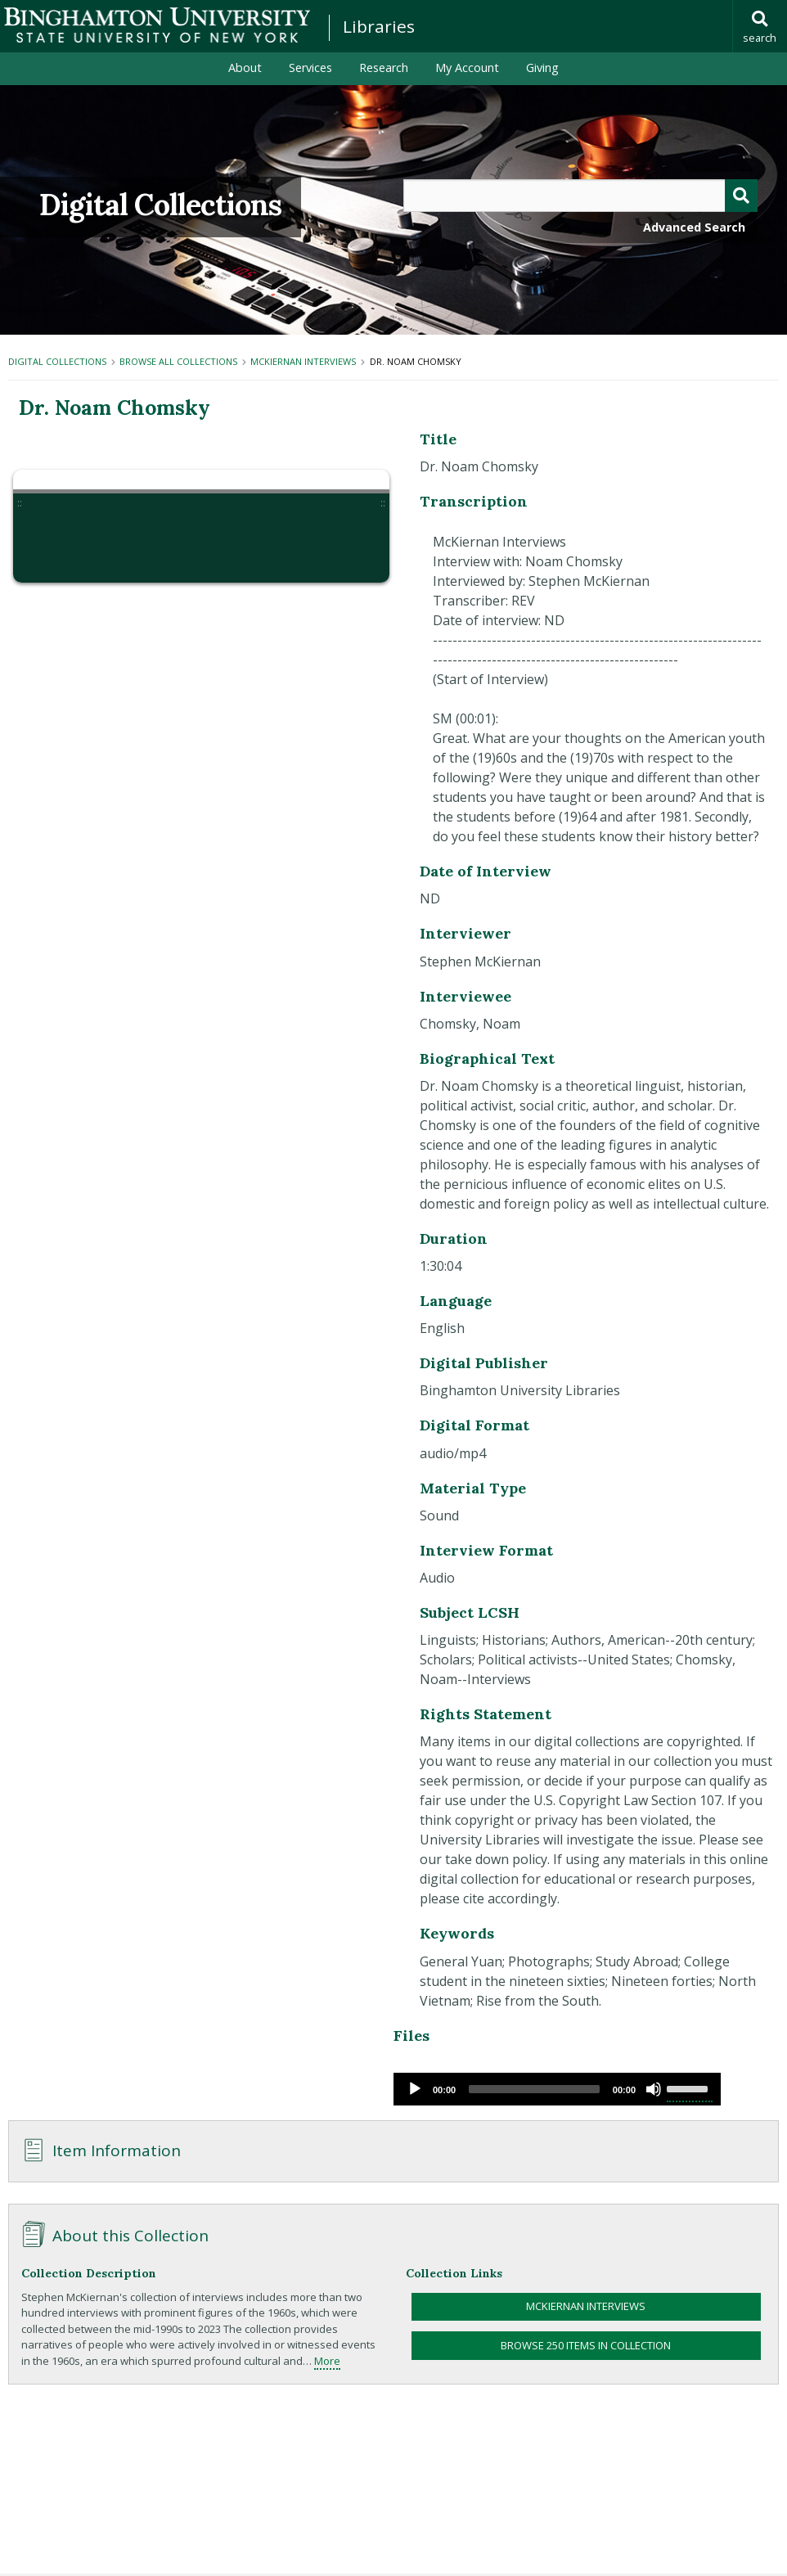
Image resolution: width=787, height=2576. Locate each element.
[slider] (534, 2089)
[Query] (580, 195)
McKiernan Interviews (303, 361)
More (327, 2360)
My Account (467, 67)
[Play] (415, 2089)
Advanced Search (694, 227)
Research (383, 67)
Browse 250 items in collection (586, 2345)
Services (310, 67)
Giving (542, 67)
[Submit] (741, 195)
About (245, 67)
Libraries (379, 26)
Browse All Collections (178, 361)
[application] (557, 2089)
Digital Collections (160, 204)
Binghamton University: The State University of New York (157, 25)
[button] (51, 544)
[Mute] (653, 2089)
